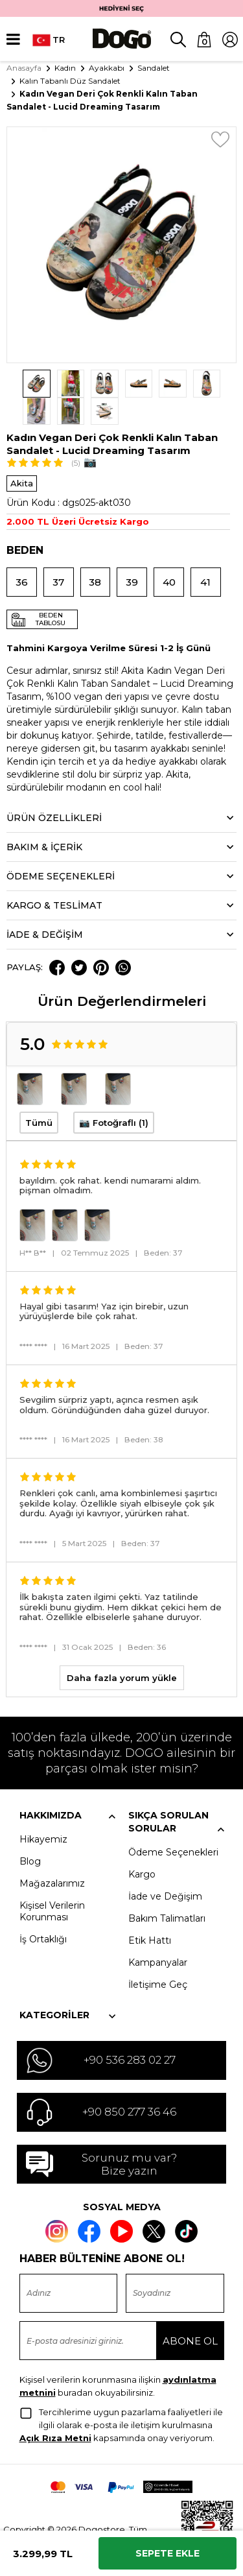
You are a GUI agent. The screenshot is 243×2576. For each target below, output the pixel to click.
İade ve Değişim (165, 1868)
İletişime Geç (157, 1956)
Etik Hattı (149, 1912)
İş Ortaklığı (43, 1911)
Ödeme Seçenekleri (173, 1824)
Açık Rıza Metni (55, 2410)
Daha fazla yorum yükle (122, 1650)
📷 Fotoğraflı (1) (113, 1095)
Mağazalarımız (52, 1855)
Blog (30, 1833)
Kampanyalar (157, 1934)
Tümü (38, 1095)
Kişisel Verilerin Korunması (52, 1883)
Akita (21, 456)
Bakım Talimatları (166, 1890)
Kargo (142, 1846)
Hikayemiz (43, 1811)
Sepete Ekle (167, 2553)
